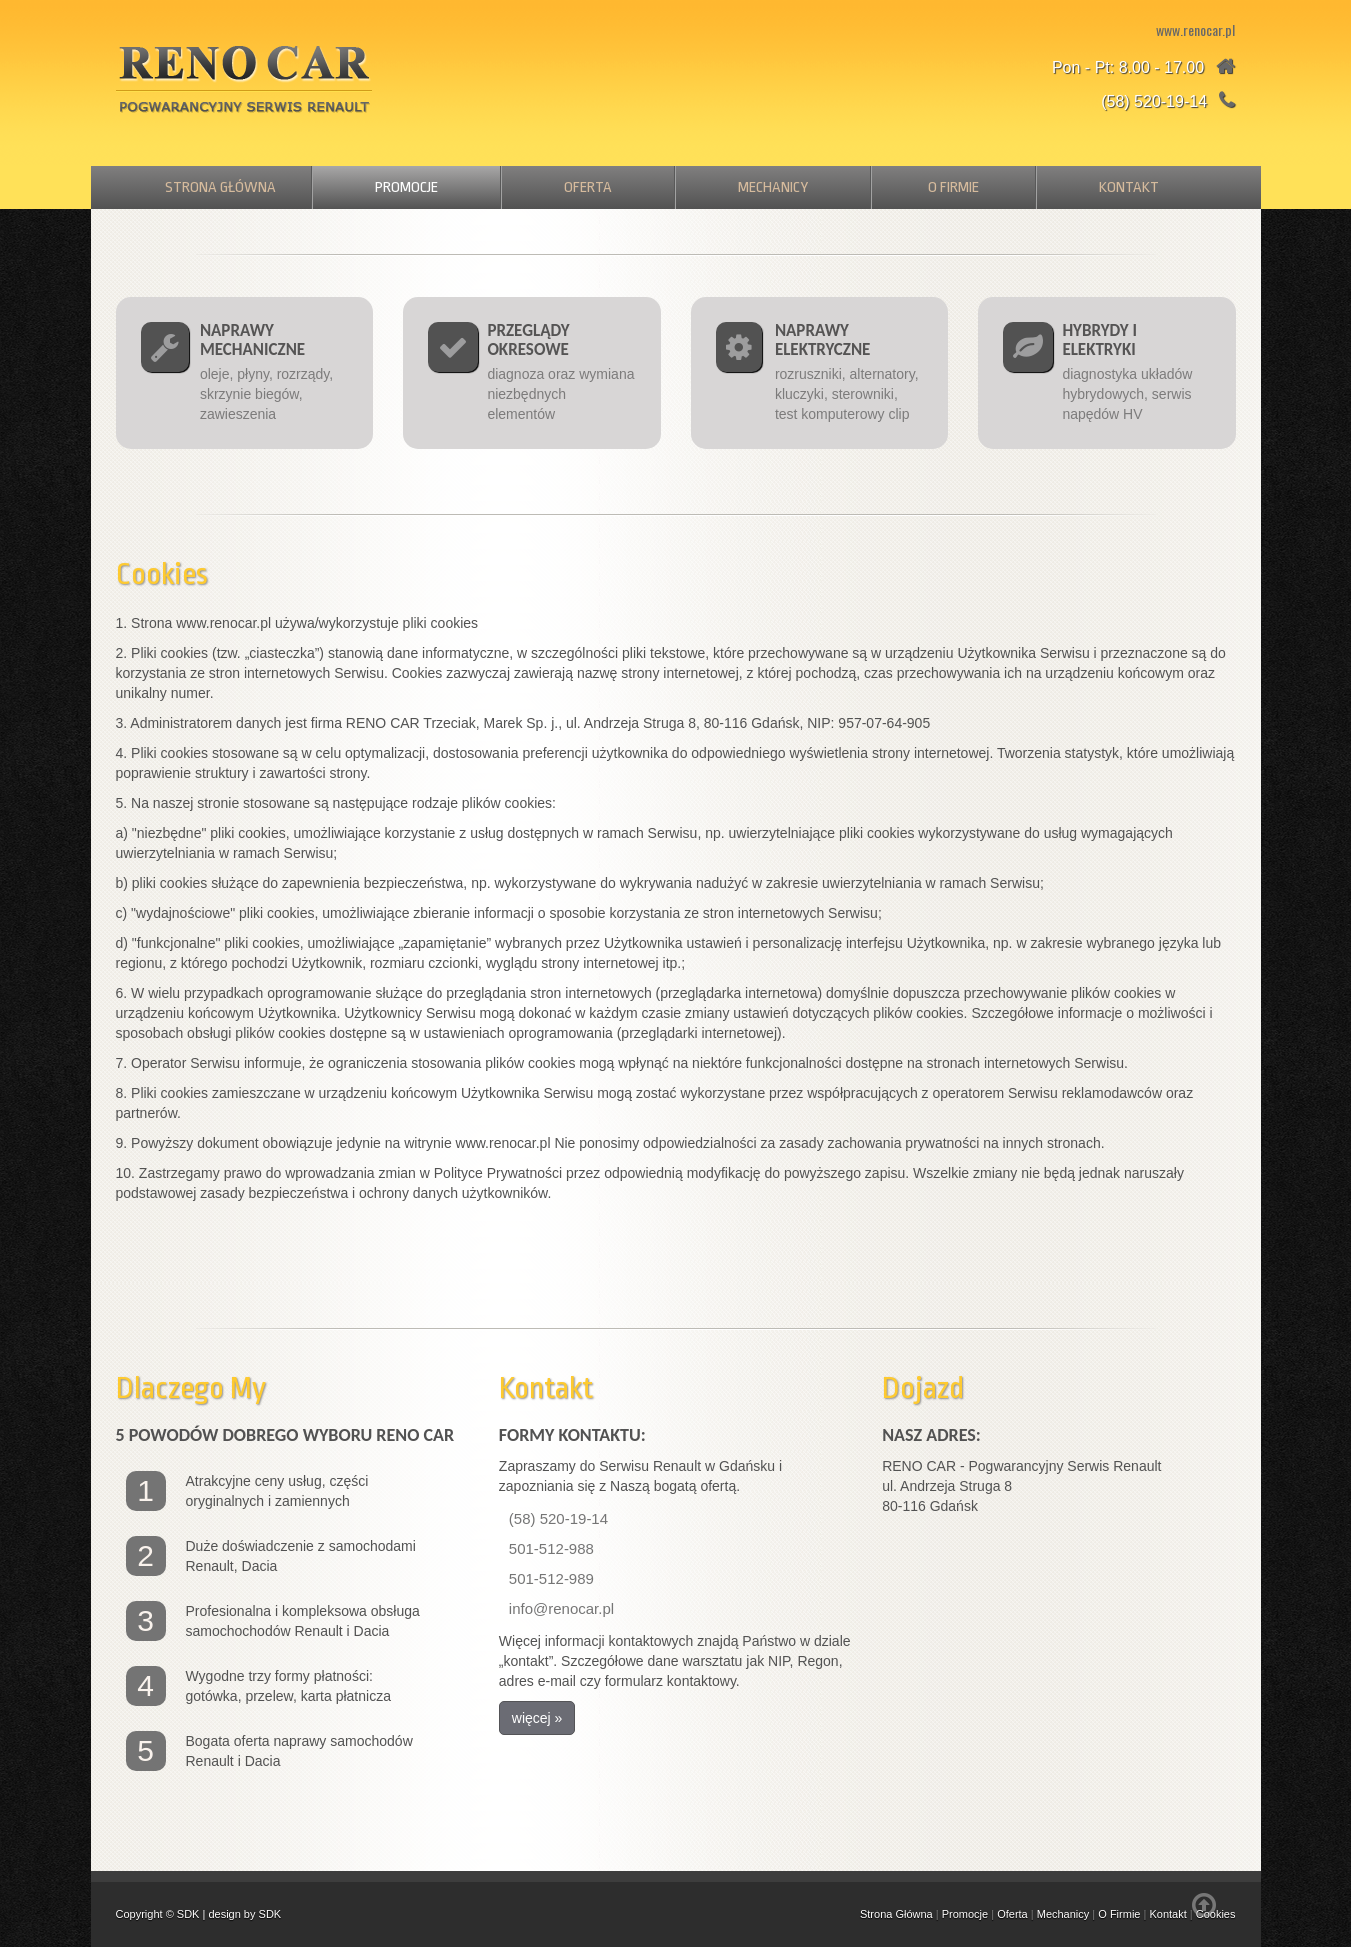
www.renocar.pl (1195, 29)
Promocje (406, 187)
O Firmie (953, 187)
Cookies (1216, 1914)
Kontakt (1129, 187)
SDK (188, 1914)
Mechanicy (773, 187)
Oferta (588, 187)
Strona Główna (220, 187)
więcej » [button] (537, 1718)
